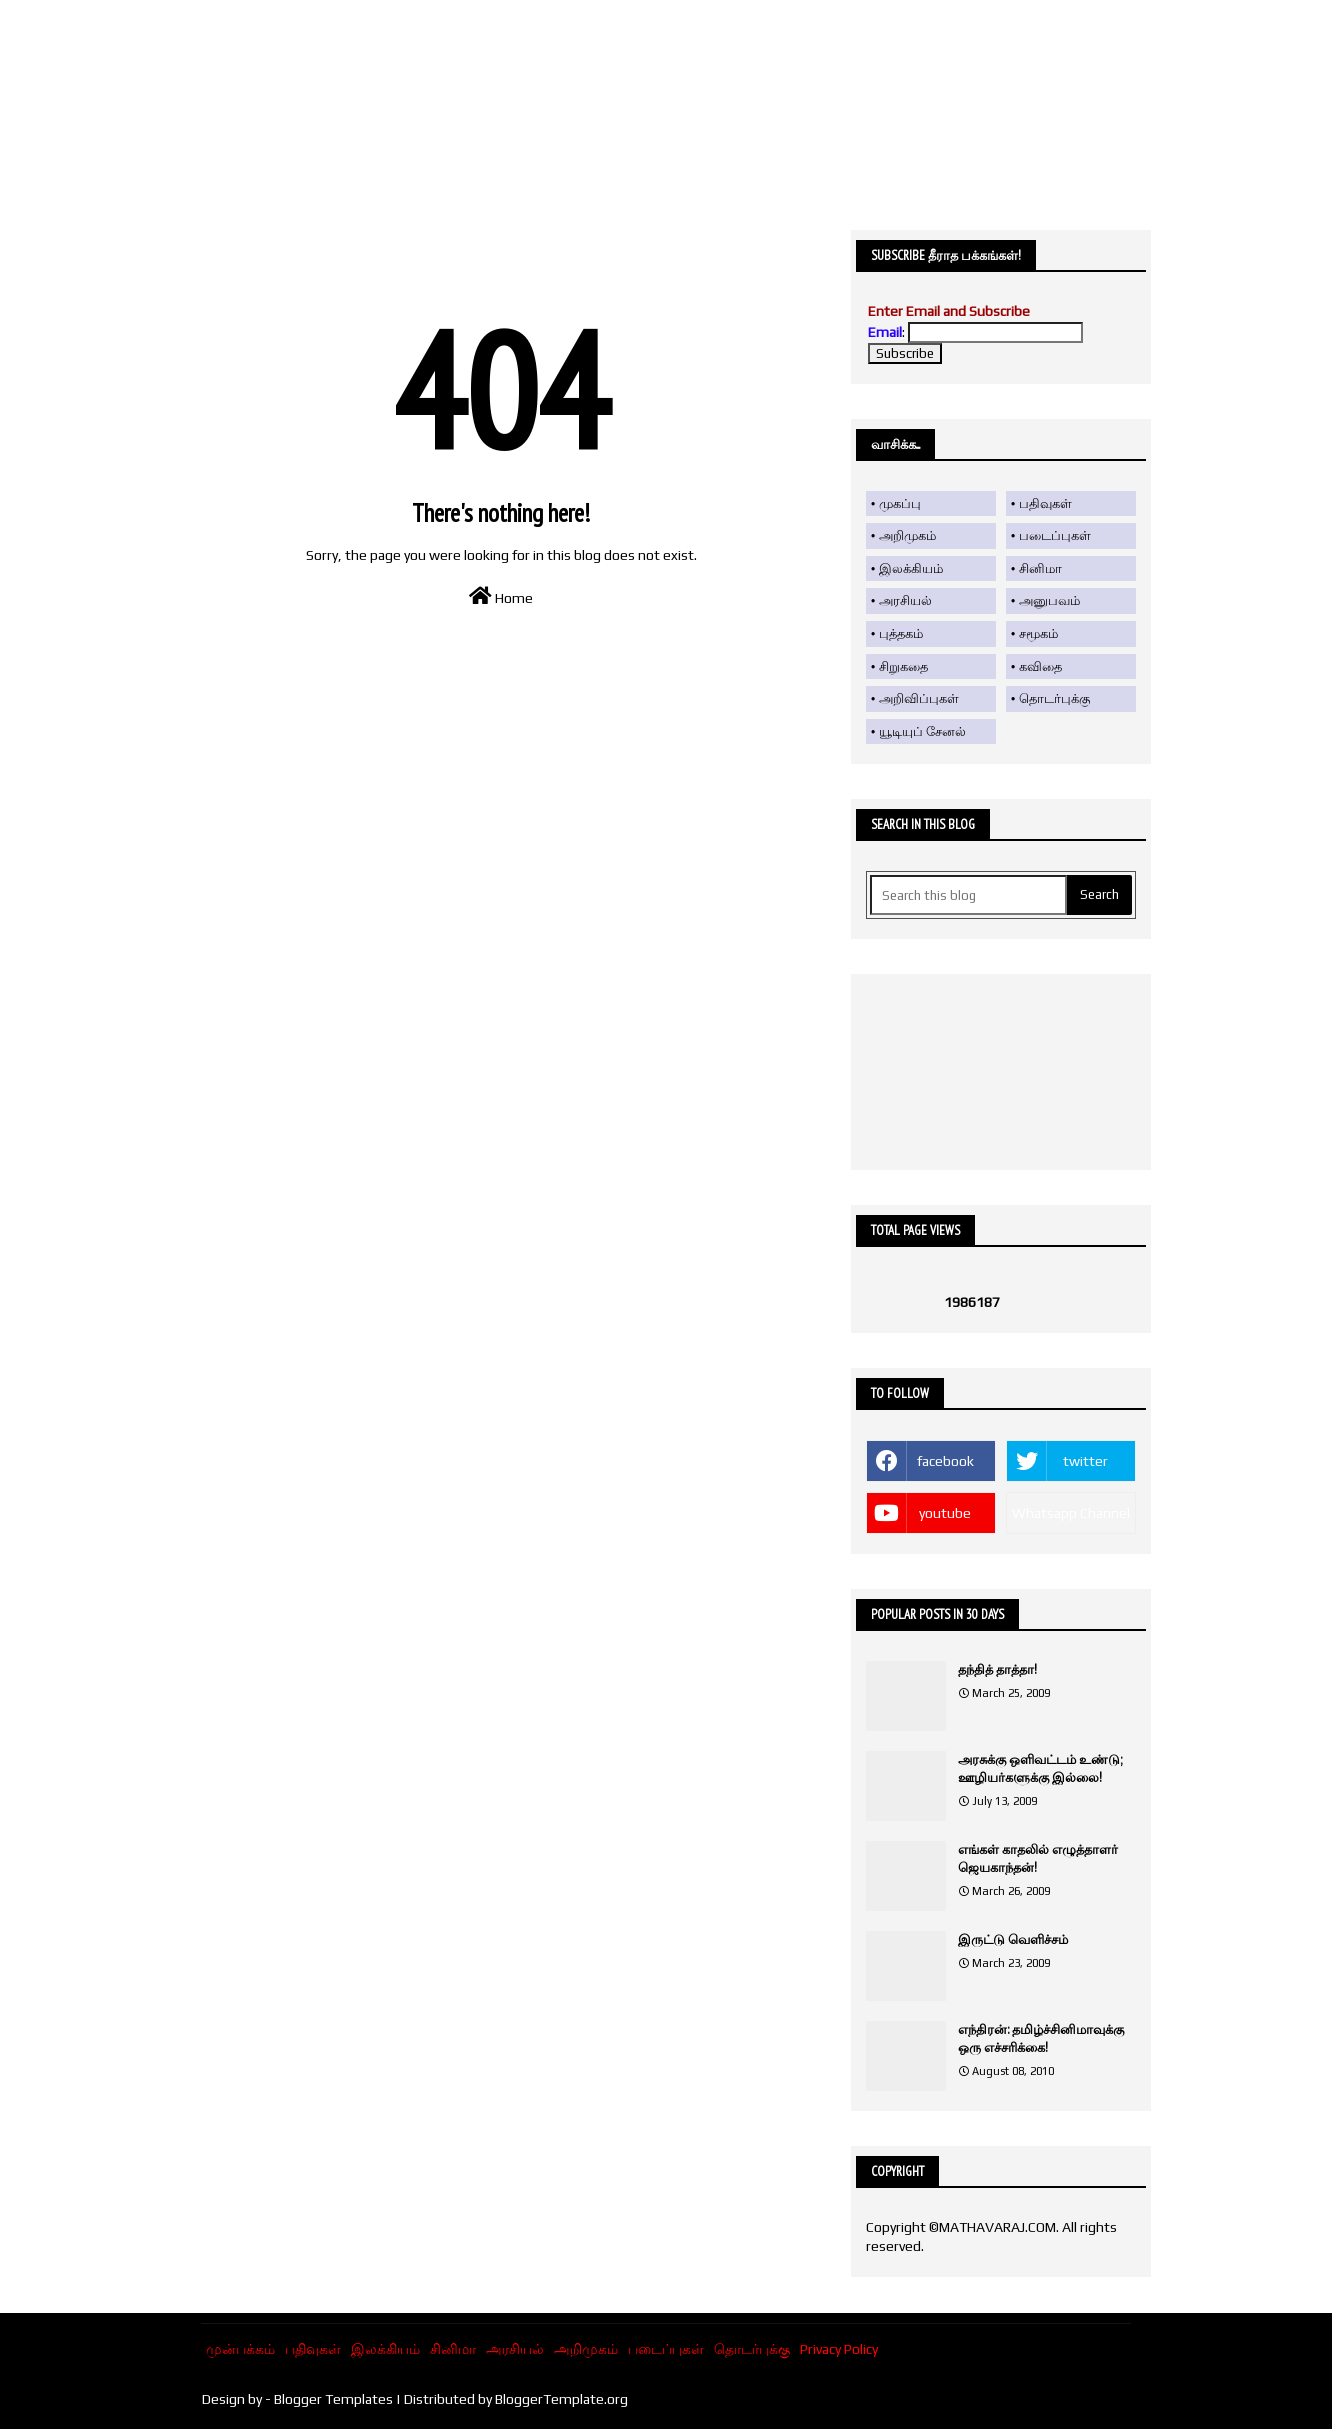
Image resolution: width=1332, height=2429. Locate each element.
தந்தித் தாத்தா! (997, 1669)
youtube (945, 1513)
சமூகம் (1038, 633)
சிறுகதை (903, 666)
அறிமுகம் (907, 535)
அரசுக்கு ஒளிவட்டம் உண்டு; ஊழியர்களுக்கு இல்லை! (1040, 1768)
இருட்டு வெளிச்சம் (1013, 1939)
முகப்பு (900, 503)
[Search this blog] (968, 895)
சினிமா (1040, 568)
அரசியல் (905, 600)
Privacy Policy (839, 2349)
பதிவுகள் (1045, 503)
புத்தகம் (901, 633)
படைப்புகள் (1055, 535)
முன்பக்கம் (240, 2349)
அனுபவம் (1049, 600)
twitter (1085, 1461)
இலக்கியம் (911, 568)
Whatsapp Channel (1071, 1513)
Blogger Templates (333, 2399)
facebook (945, 1461)
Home (501, 596)
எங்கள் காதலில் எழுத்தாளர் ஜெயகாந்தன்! (1038, 1858)
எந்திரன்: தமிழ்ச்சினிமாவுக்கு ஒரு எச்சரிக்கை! (1041, 2038)
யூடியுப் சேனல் (922, 731)
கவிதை (1040, 666)
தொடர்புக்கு (1054, 698)
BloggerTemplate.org (561, 2399)
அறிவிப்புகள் (919, 698)
